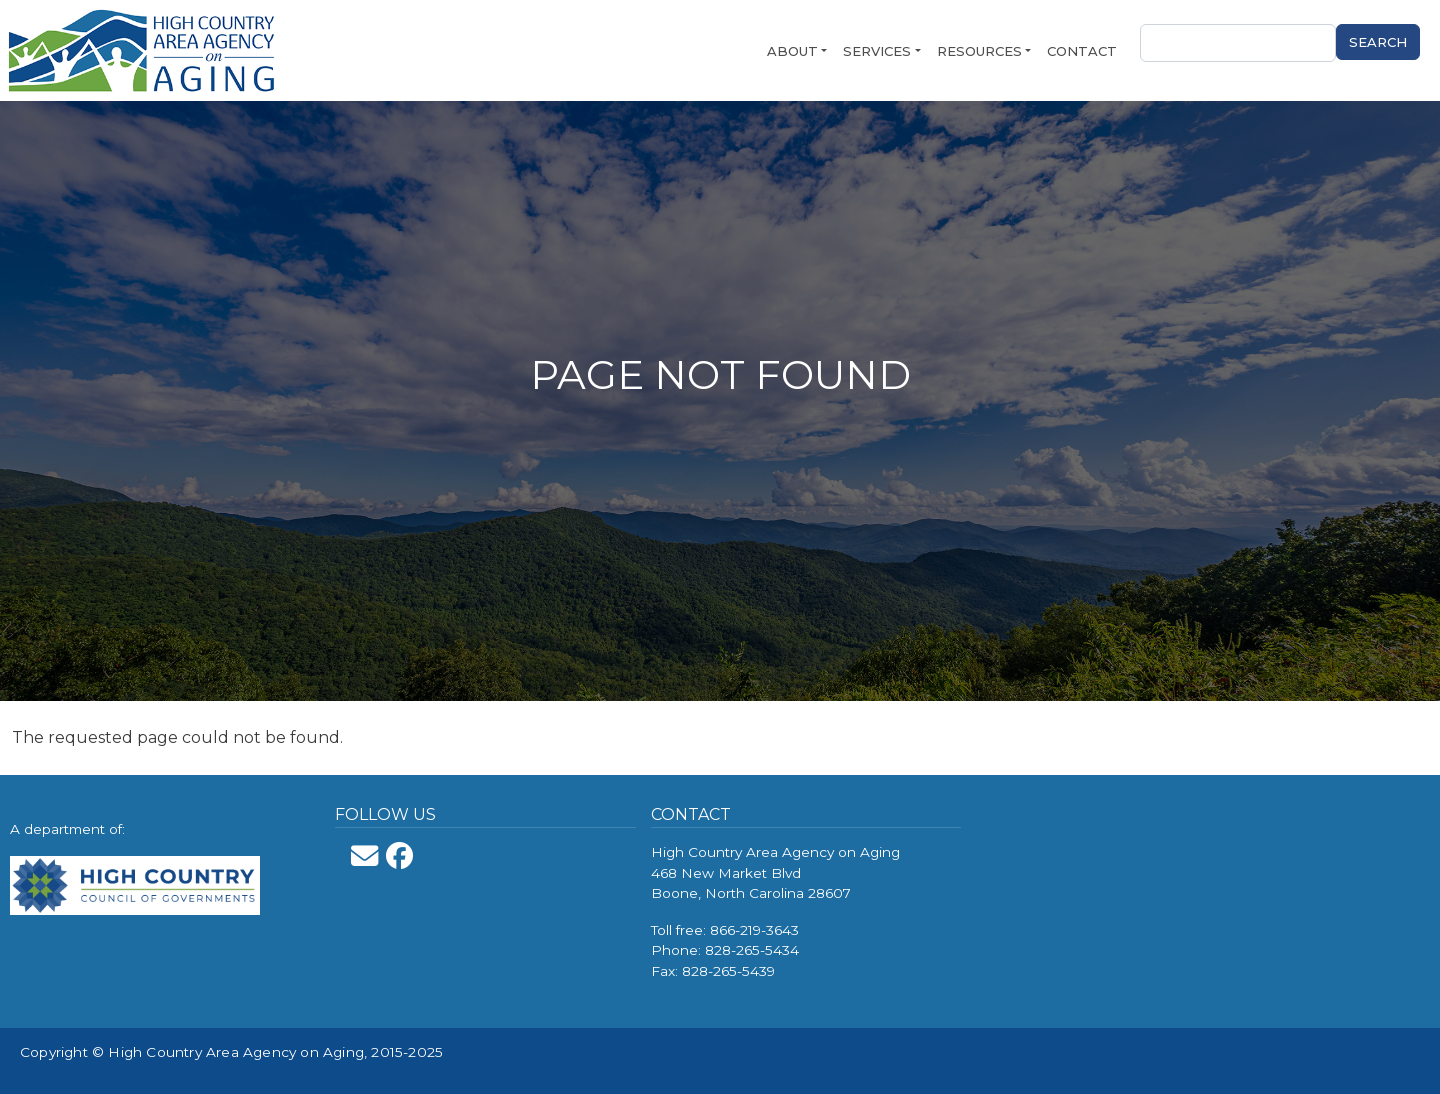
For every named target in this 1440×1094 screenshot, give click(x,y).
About (792, 51)
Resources (979, 51)
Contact (1082, 51)
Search (1378, 42)
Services (877, 51)
